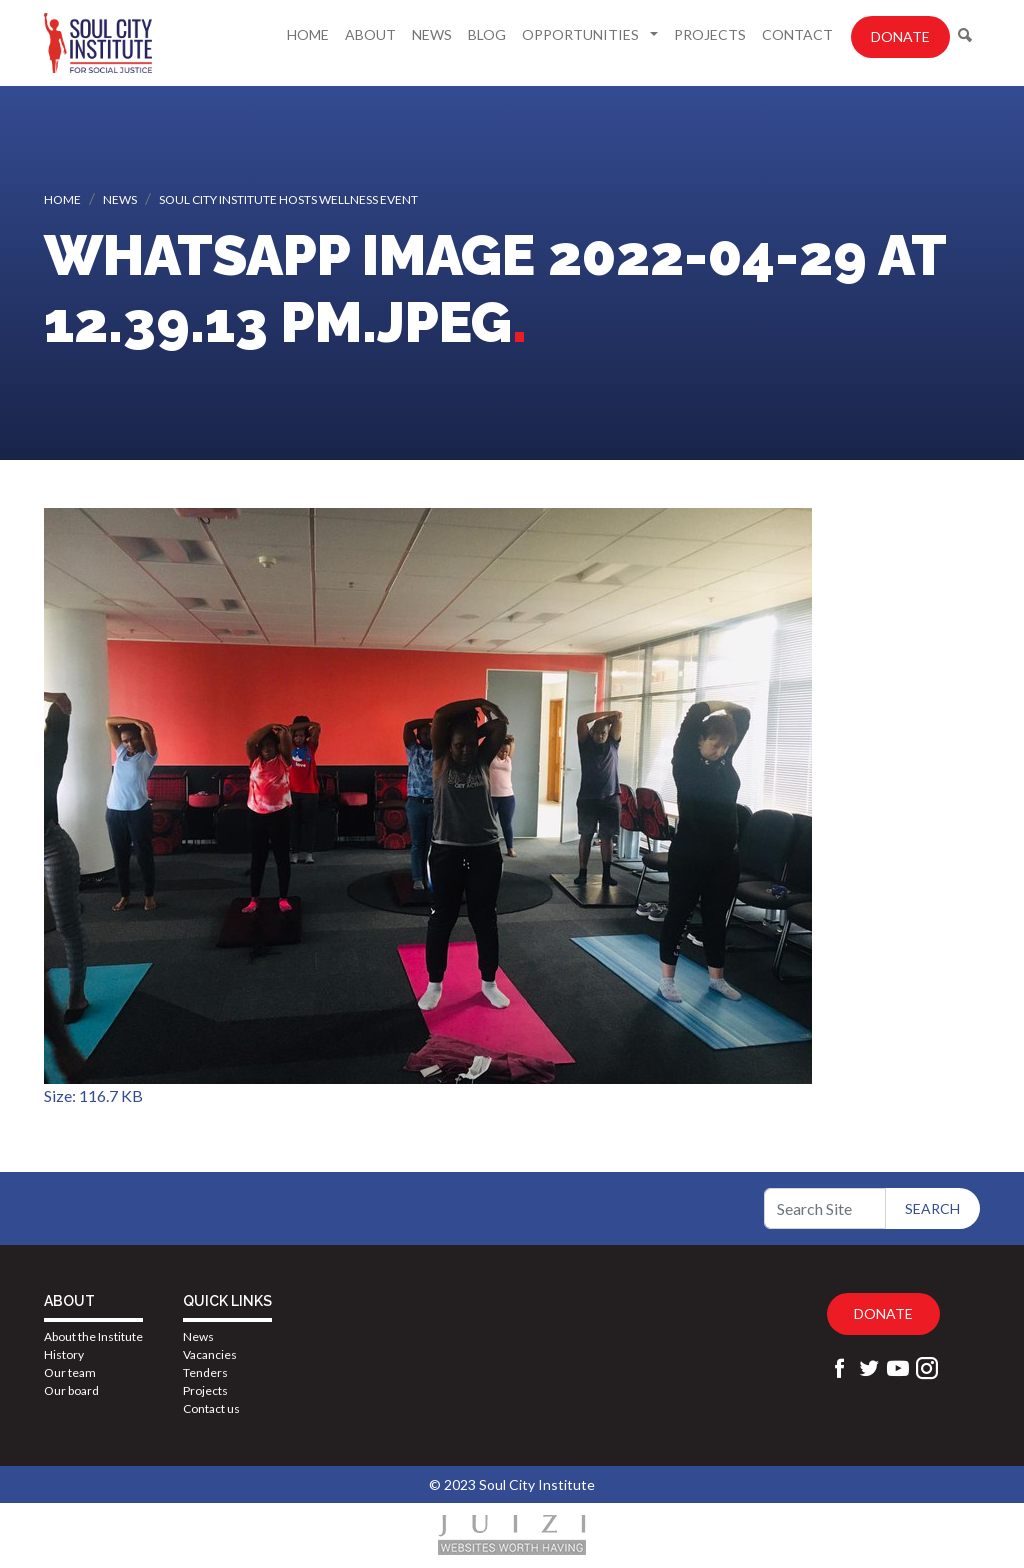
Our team (70, 1372)
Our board (71, 1390)
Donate (900, 36)
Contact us (211, 1408)
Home (308, 34)
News (432, 34)
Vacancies (210, 1354)
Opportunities (582, 34)
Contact (797, 34)
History (64, 1354)
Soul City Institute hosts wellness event (288, 199)
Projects (710, 34)
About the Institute (93, 1336)
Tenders (205, 1372)
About (370, 34)
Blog (487, 34)
